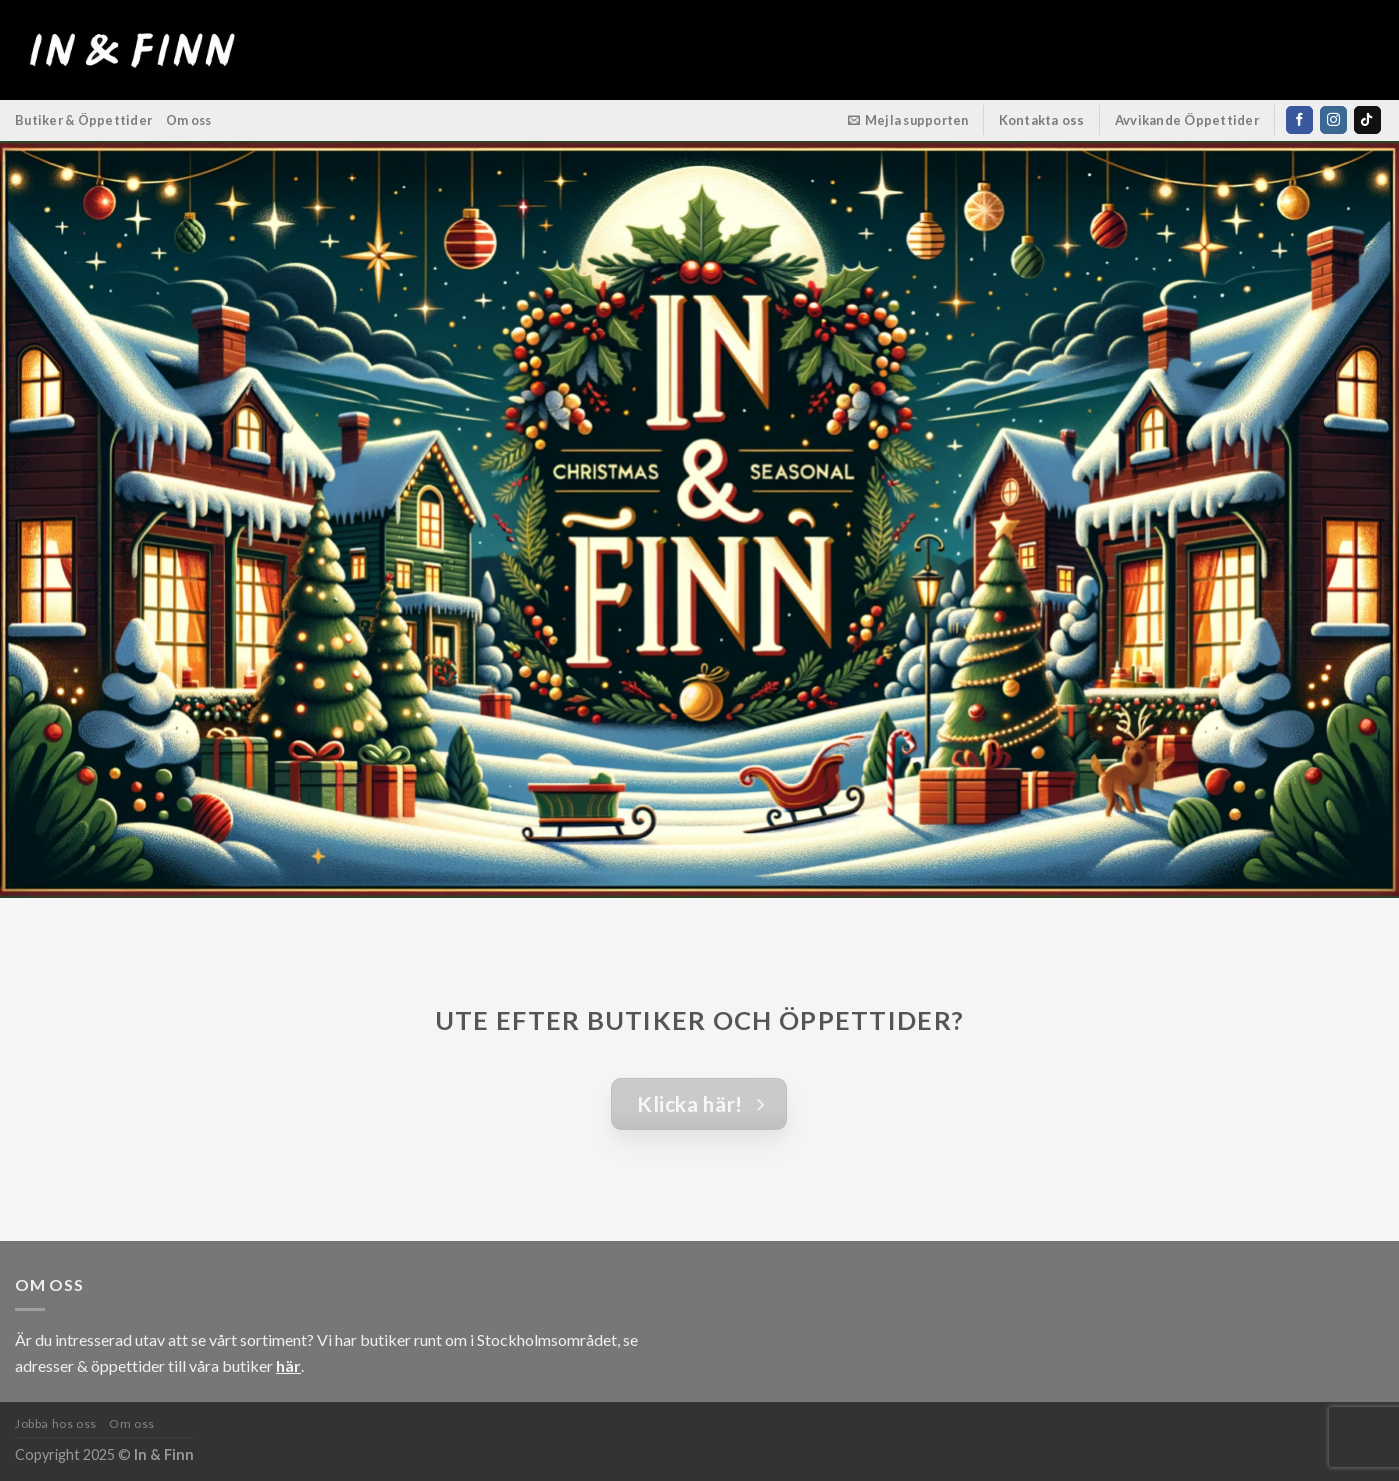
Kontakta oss (1042, 120)
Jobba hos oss (56, 1423)
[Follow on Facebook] (1299, 120)
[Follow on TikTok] (1367, 120)
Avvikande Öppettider (1187, 120)
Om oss (189, 120)
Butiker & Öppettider (83, 120)
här (288, 1365)
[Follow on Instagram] (1333, 120)
